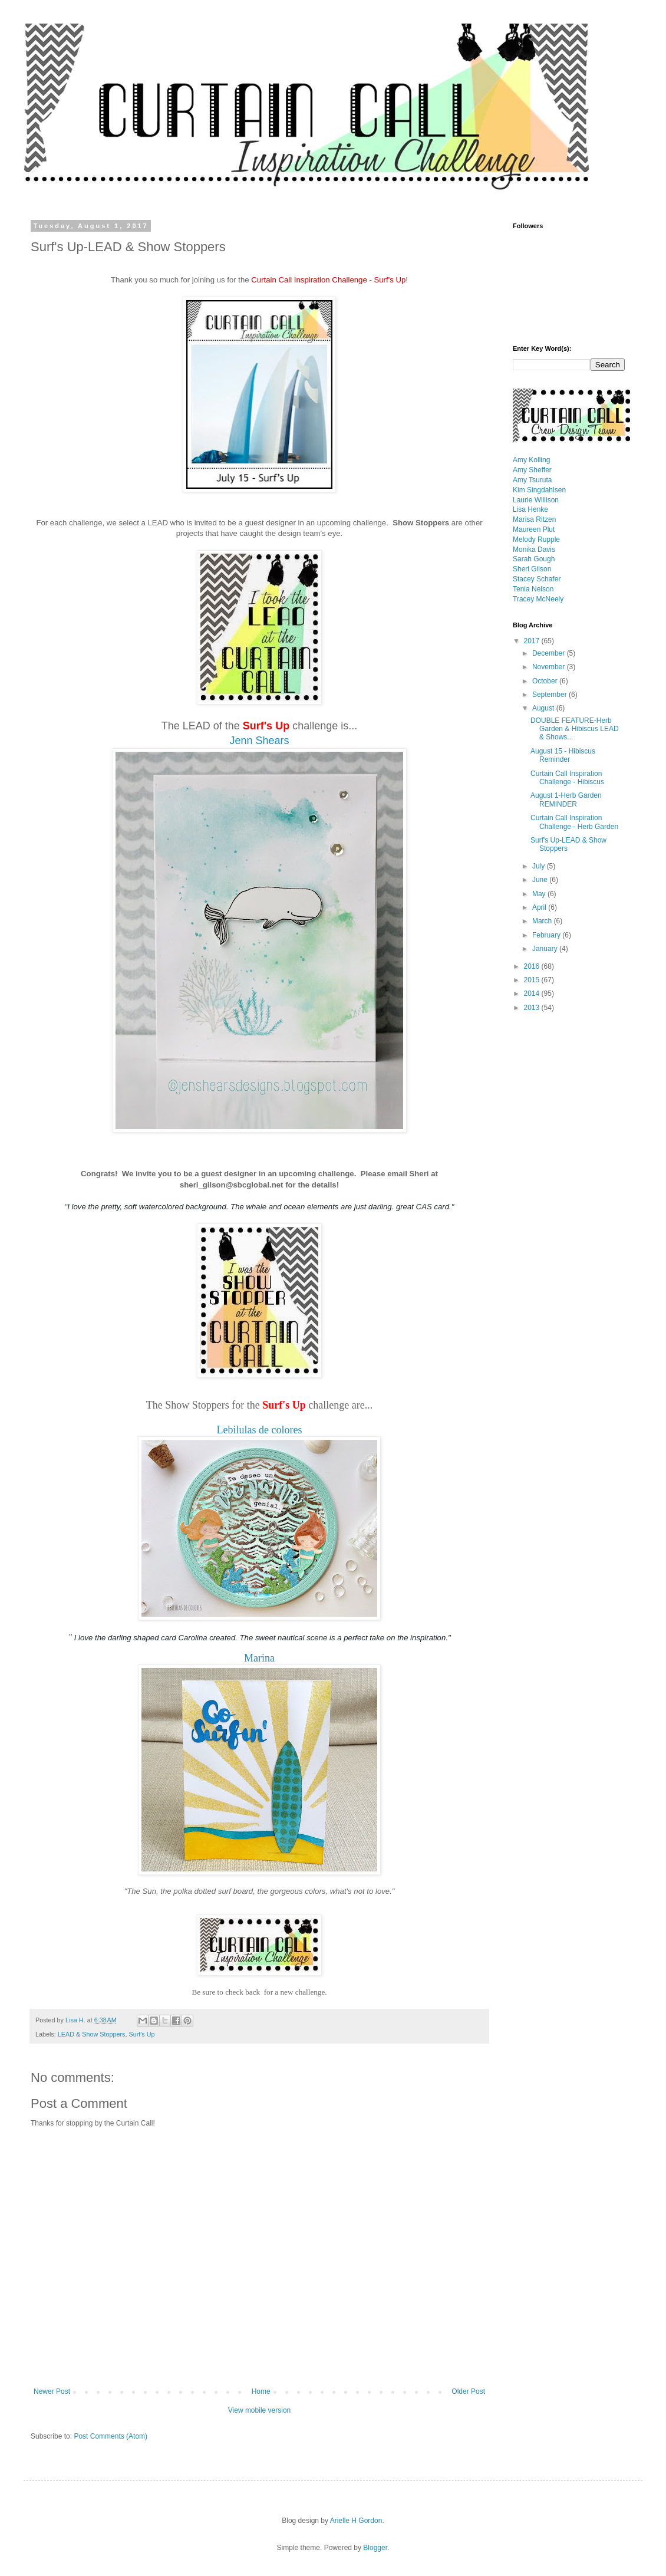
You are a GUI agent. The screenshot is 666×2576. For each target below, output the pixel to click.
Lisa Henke (530, 509)
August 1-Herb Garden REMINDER (566, 799)
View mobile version (259, 2410)
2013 (533, 1008)
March (543, 921)
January (545, 949)
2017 (533, 641)
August (544, 708)
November (549, 667)
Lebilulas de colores (259, 1430)
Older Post (468, 2391)
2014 (533, 993)
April (540, 907)
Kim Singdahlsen (539, 490)
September (550, 694)
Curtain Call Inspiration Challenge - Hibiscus (567, 777)
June (540, 880)
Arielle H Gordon (356, 2520)
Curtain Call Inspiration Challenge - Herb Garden (574, 822)
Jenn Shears (259, 740)
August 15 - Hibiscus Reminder (562, 755)
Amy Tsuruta (532, 480)
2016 (533, 966)
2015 (533, 980)
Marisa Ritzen (534, 519)
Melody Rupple (536, 539)
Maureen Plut (534, 529)
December (549, 653)
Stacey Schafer (537, 579)
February (547, 935)
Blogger (375, 2548)
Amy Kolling (531, 460)
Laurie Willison (536, 500)
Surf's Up (141, 2034)
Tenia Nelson (533, 589)
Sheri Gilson (532, 569)
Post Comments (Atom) (110, 2436)
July (539, 866)
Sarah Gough (534, 559)
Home (261, 2391)
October (545, 681)
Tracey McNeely (538, 599)
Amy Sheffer (532, 470)
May (540, 894)
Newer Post (52, 2391)
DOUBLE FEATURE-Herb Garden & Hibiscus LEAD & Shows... (574, 729)
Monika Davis (534, 549)
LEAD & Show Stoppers (92, 2034)
